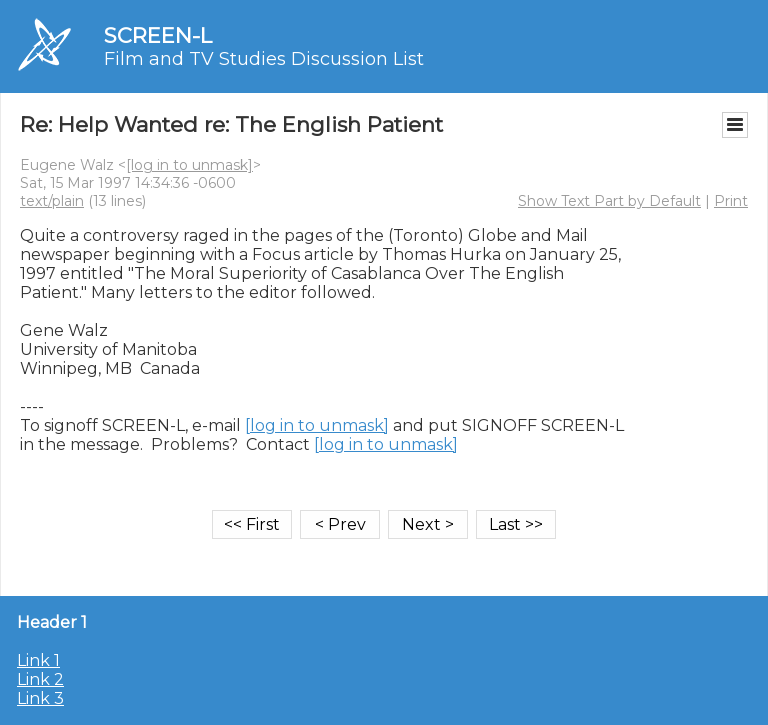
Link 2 (40, 679)
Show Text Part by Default (609, 201)
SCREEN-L (158, 35)
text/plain (52, 201)
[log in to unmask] (189, 165)
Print (731, 201)
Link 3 (40, 698)
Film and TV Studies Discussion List (264, 59)
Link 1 (38, 660)
